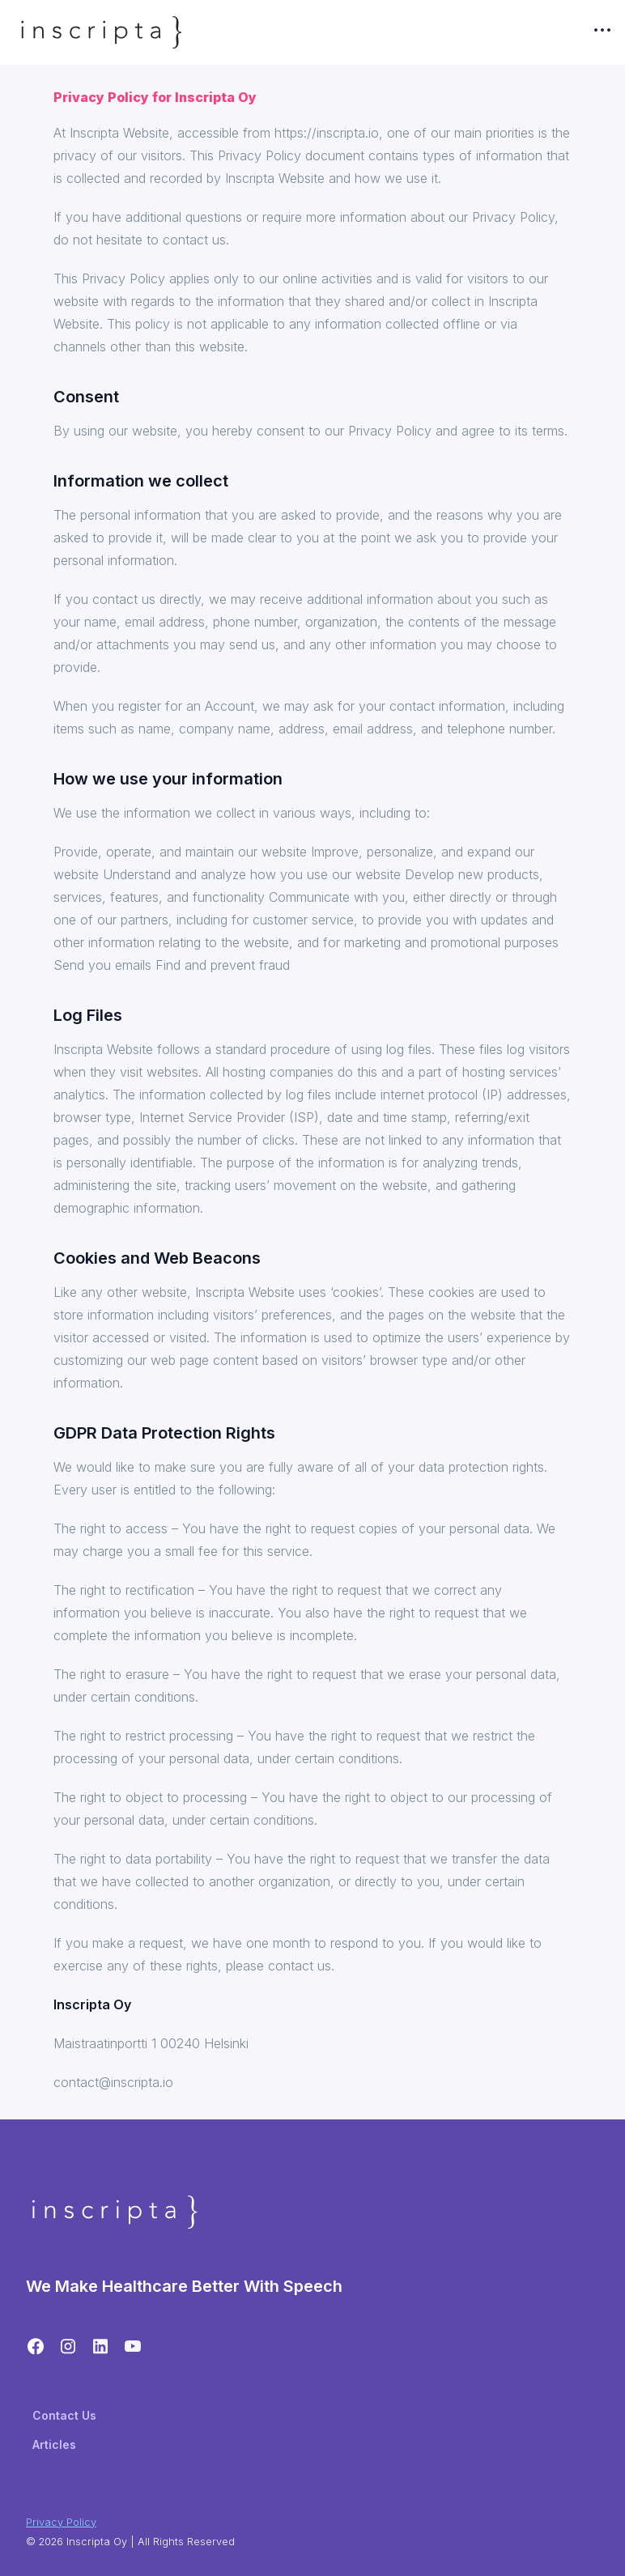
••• (602, 29)
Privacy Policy (61, 2522)
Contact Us (64, 2415)
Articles (54, 2444)
